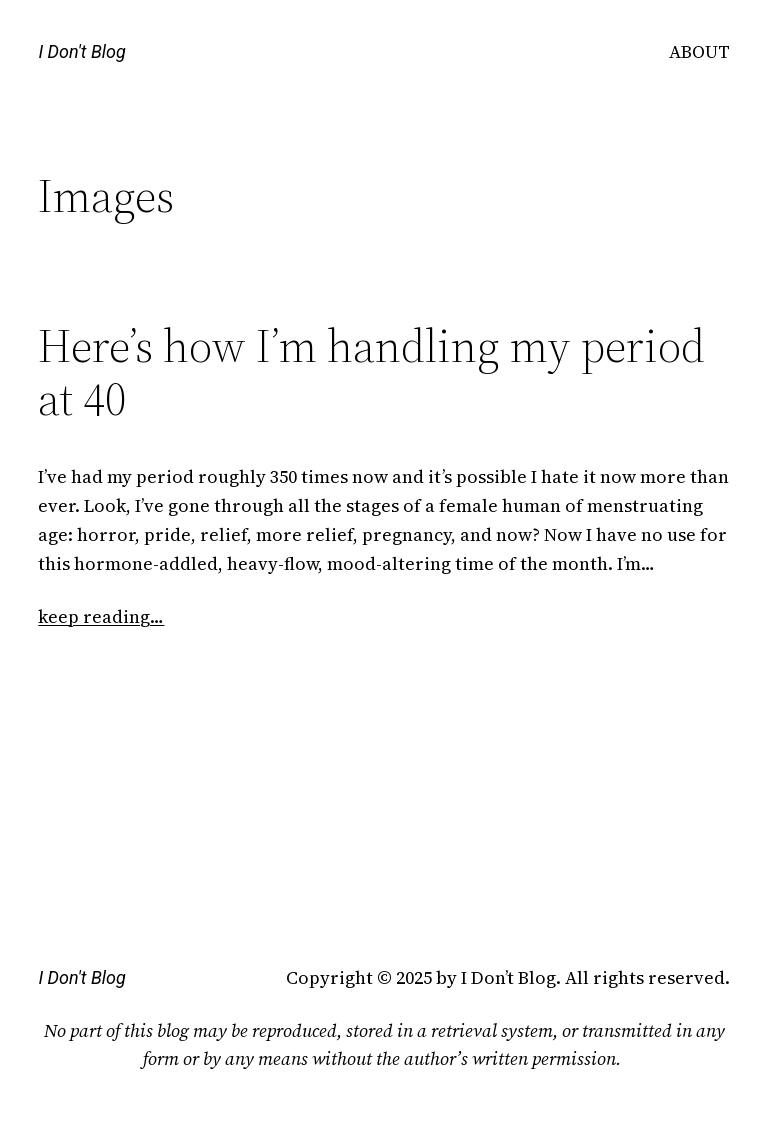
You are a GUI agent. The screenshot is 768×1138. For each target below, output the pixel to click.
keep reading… (101, 616)
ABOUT (699, 51)
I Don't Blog (81, 51)
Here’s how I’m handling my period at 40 (371, 372)
